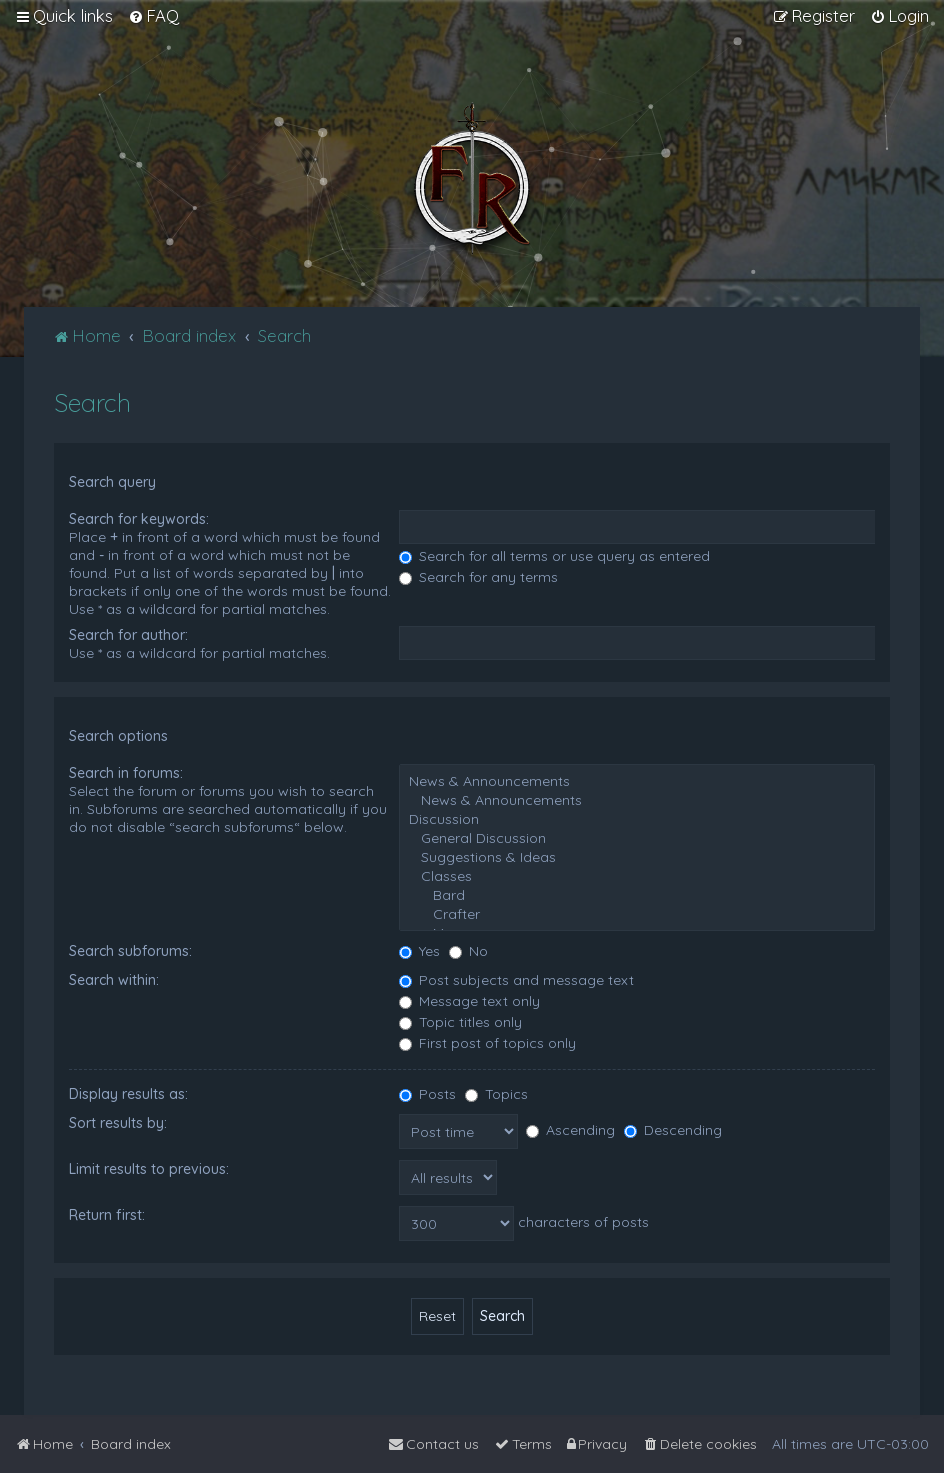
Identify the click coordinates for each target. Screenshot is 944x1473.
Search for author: (128, 635)
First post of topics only (487, 1043)
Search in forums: (126, 773)
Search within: (114, 980)
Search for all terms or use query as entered (554, 556)
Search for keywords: (139, 519)
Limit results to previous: (149, 1169)
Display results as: (128, 1094)
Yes (419, 951)
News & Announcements (637, 781)
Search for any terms (478, 577)
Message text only (469, 1001)
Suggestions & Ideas (637, 857)
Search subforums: (130, 951)
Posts (427, 1094)
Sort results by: (118, 1123)
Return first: (107, 1215)
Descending (673, 1130)
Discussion (637, 819)
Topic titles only (460, 1022)
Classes (637, 876)
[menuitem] (153, 16)
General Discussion (637, 838)
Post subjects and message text (516, 980)
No (468, 951)
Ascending (570, 1130)
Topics (496, 1094)
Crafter (637, 914)
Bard (637, 895)
